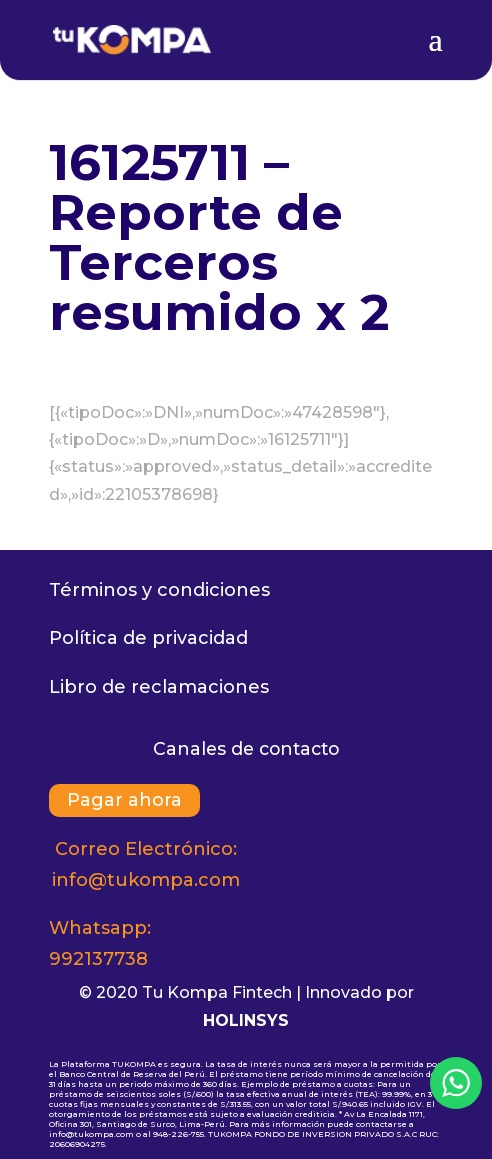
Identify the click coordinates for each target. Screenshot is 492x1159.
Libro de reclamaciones (159, 687)
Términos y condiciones (159, 590)
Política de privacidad (148, 638)
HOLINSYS (246, 1020)
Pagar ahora (124, 801)
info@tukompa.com (146, 880)
